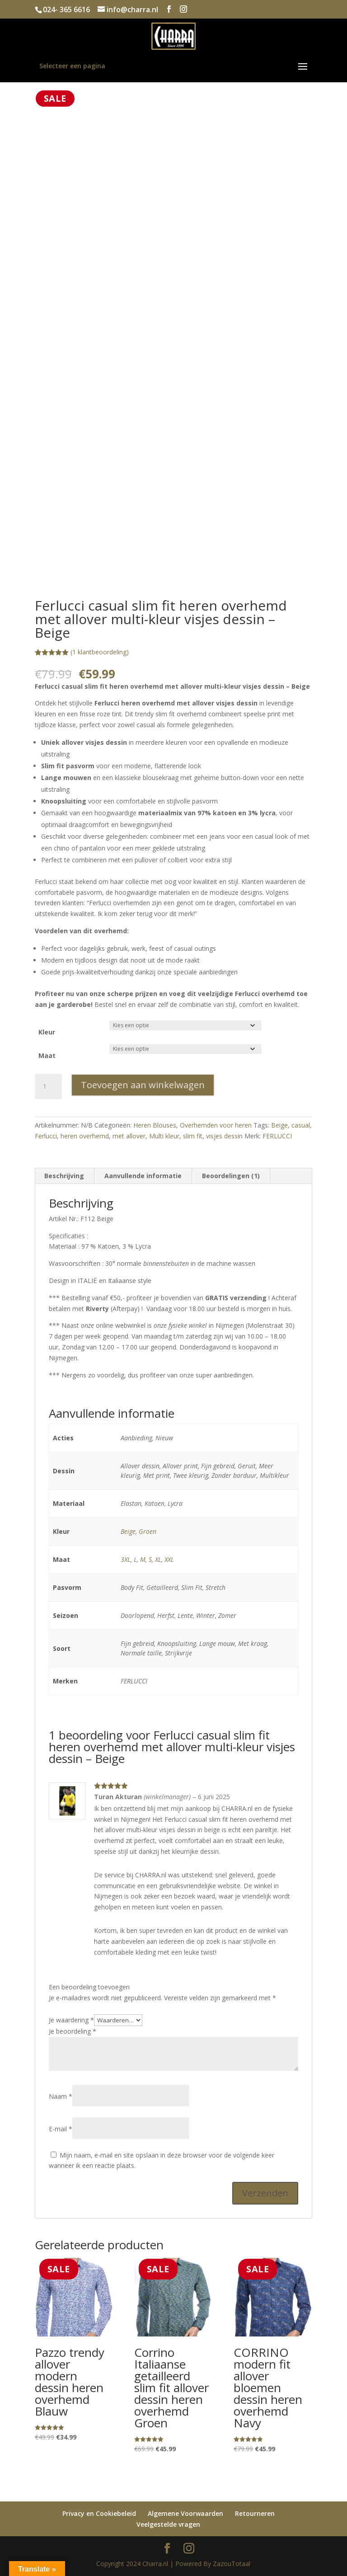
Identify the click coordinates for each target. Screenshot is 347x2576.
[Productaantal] (48, 1086)
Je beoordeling (72, 2031)
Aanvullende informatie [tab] (143, 1175)
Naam (60, 2096)
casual (300, 1125)
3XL (126, 1559)
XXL (169, 1559)
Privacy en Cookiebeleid (99, 2513)
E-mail (60, 2129)
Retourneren (255, 2513)
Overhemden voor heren (216, 1125)
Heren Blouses (154, 1125)
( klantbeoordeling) (99, 652)
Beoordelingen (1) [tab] (231, 1175)
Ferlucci (46, 1136)
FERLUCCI (277, 1136)
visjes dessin (224, 1136)
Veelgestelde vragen (168, 2524)
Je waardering (71, 2020)
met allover (129, 1136)
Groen (147, 1531)
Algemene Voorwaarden (185, 2513)
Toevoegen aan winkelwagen (143, 1085)
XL (158, 1559)
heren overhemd (85, 1136)
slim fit (192, 1136)
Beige (279, 1125)
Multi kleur (164, 1136)
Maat (47, 1055)
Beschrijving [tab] (64, 1175)
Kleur (46, 1032)
